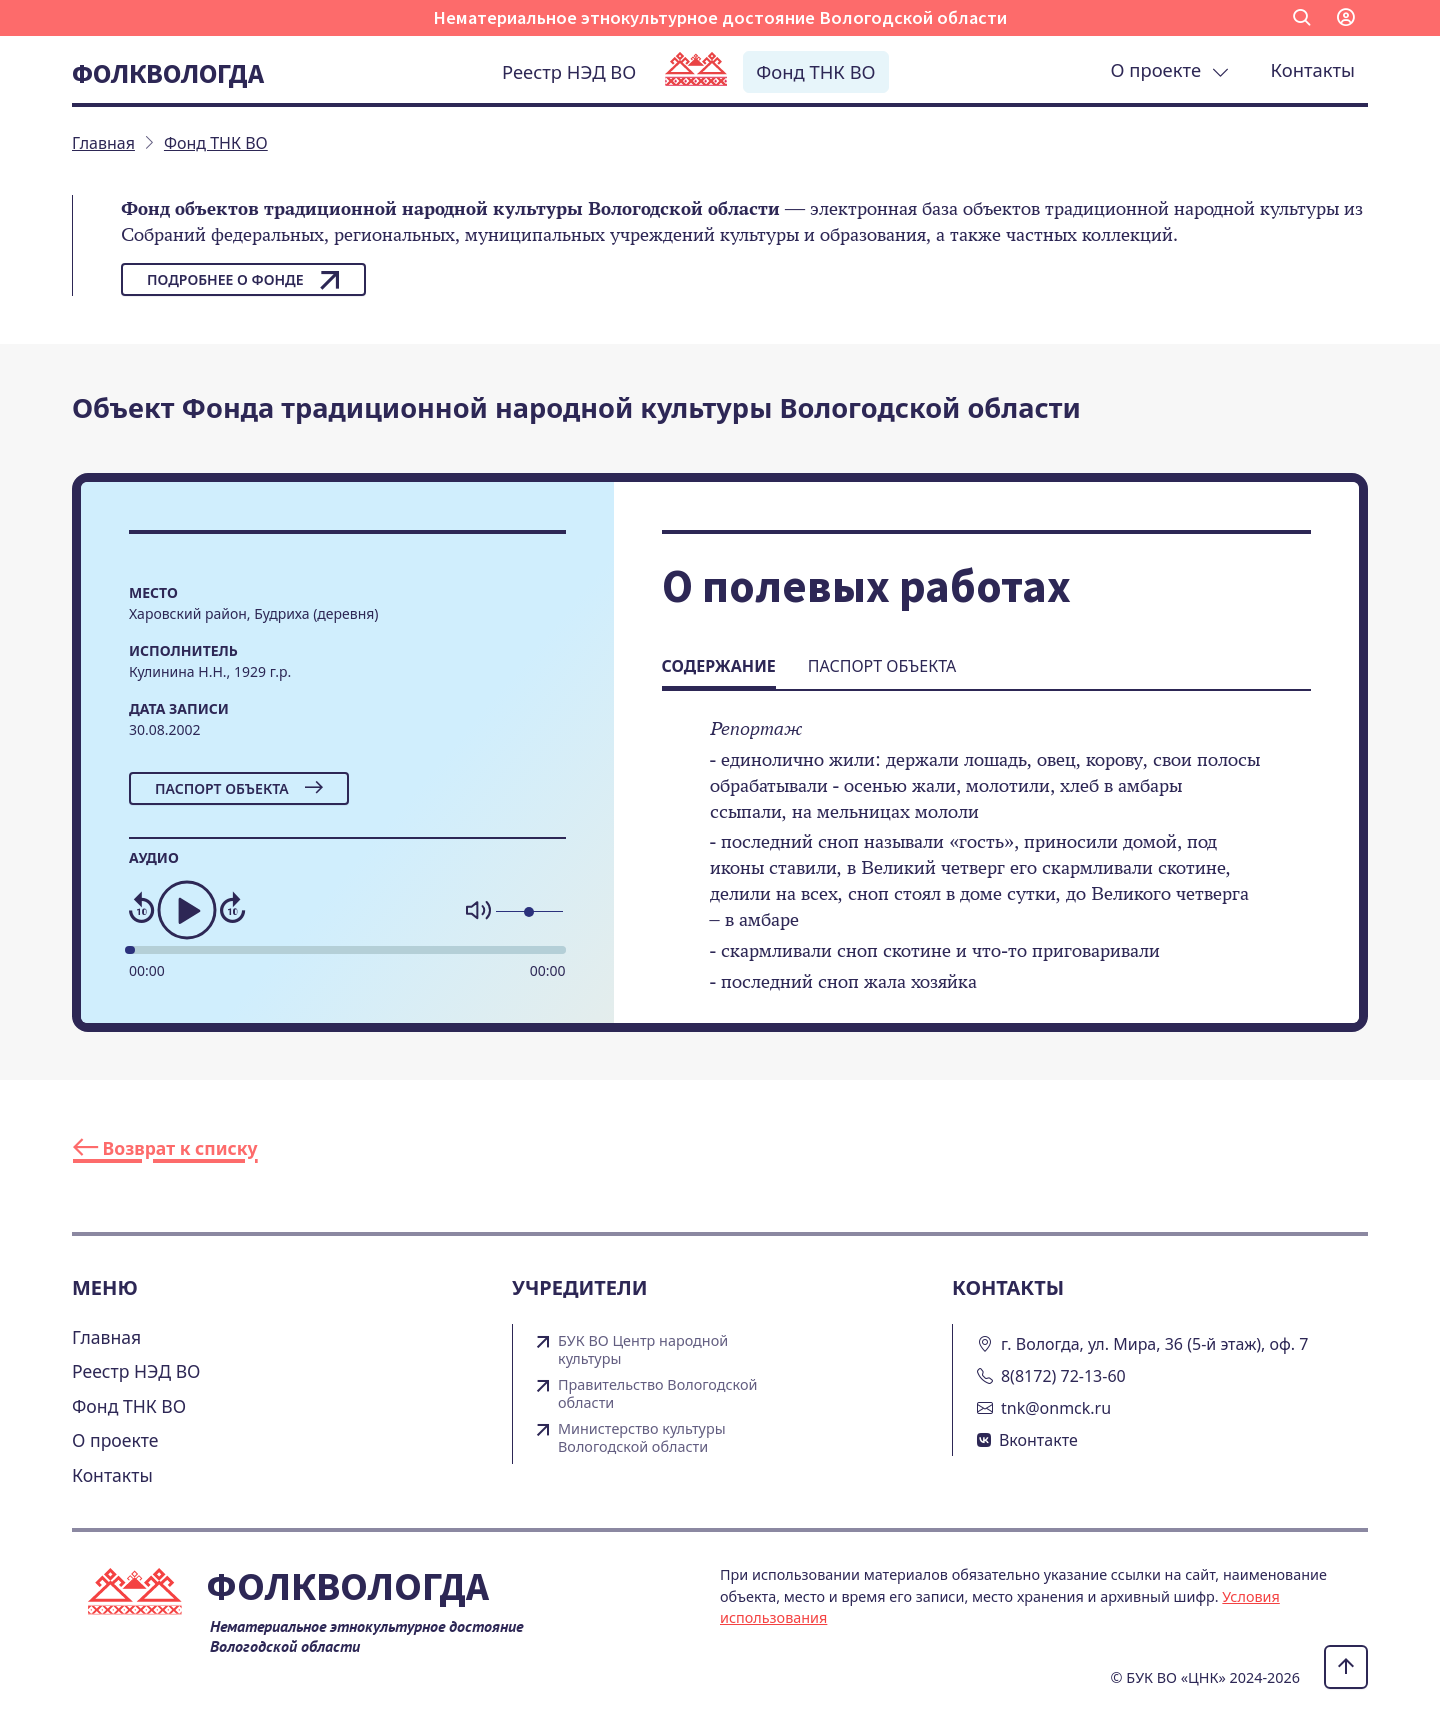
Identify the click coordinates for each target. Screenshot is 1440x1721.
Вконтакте (1038, 1440)
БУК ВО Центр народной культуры (643, 1350)
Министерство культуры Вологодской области (642, 1438)
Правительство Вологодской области (657, 1394)
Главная (106, 1337)
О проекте (1170, 69)
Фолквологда (168, 73)
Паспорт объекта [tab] (882, 666)
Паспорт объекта (239, 788)
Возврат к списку (165, 1148)
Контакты (1313, 69)
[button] (1302, 18)
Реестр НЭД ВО (569, 71)
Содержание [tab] (719, 666)
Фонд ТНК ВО (815, 71)
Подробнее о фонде (243, 280)
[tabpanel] (986, 869)
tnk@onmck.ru (1056, 1408)
